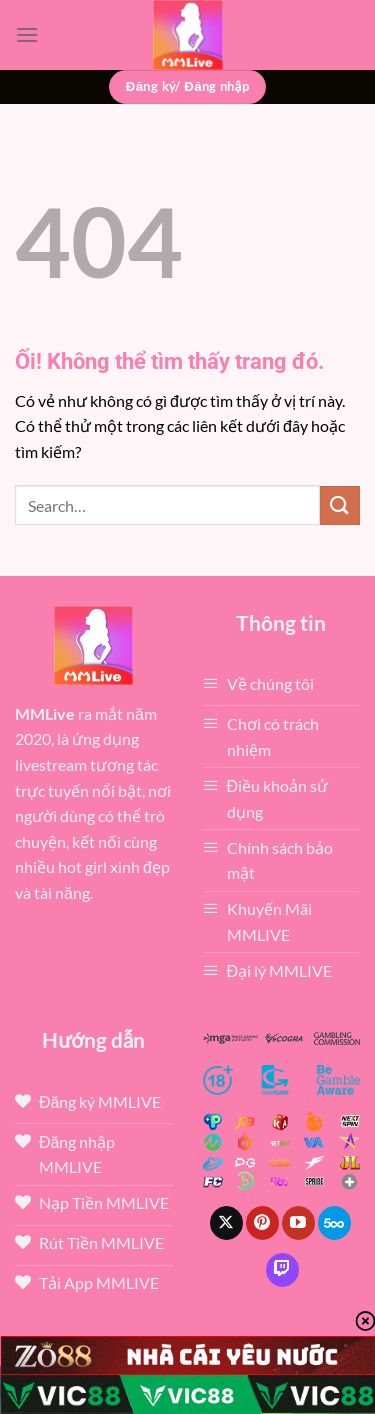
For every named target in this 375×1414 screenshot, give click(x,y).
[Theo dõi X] (226, 1223)
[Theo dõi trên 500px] (334, 1223)
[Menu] (27, 34)
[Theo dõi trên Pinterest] (262, 1223)
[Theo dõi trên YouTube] (298, 1223)
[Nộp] (340, 505)
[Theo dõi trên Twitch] (282, 1270)
